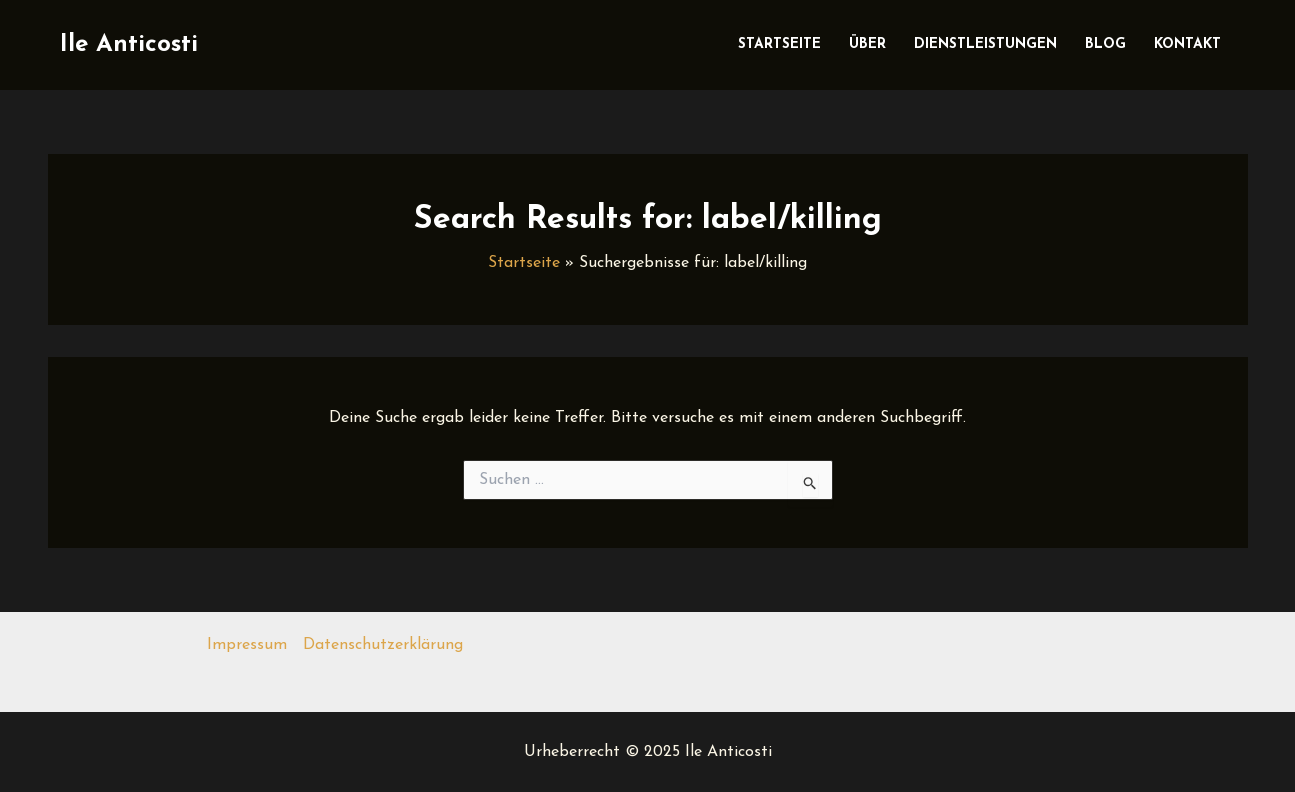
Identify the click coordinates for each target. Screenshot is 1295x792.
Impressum (247, 645)
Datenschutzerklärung (383, 645)
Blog (1105, 44)
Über (867, 44)
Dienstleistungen (985, 44)
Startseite (779, 44)
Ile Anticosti (129, 45)
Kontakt (1187, 44)
